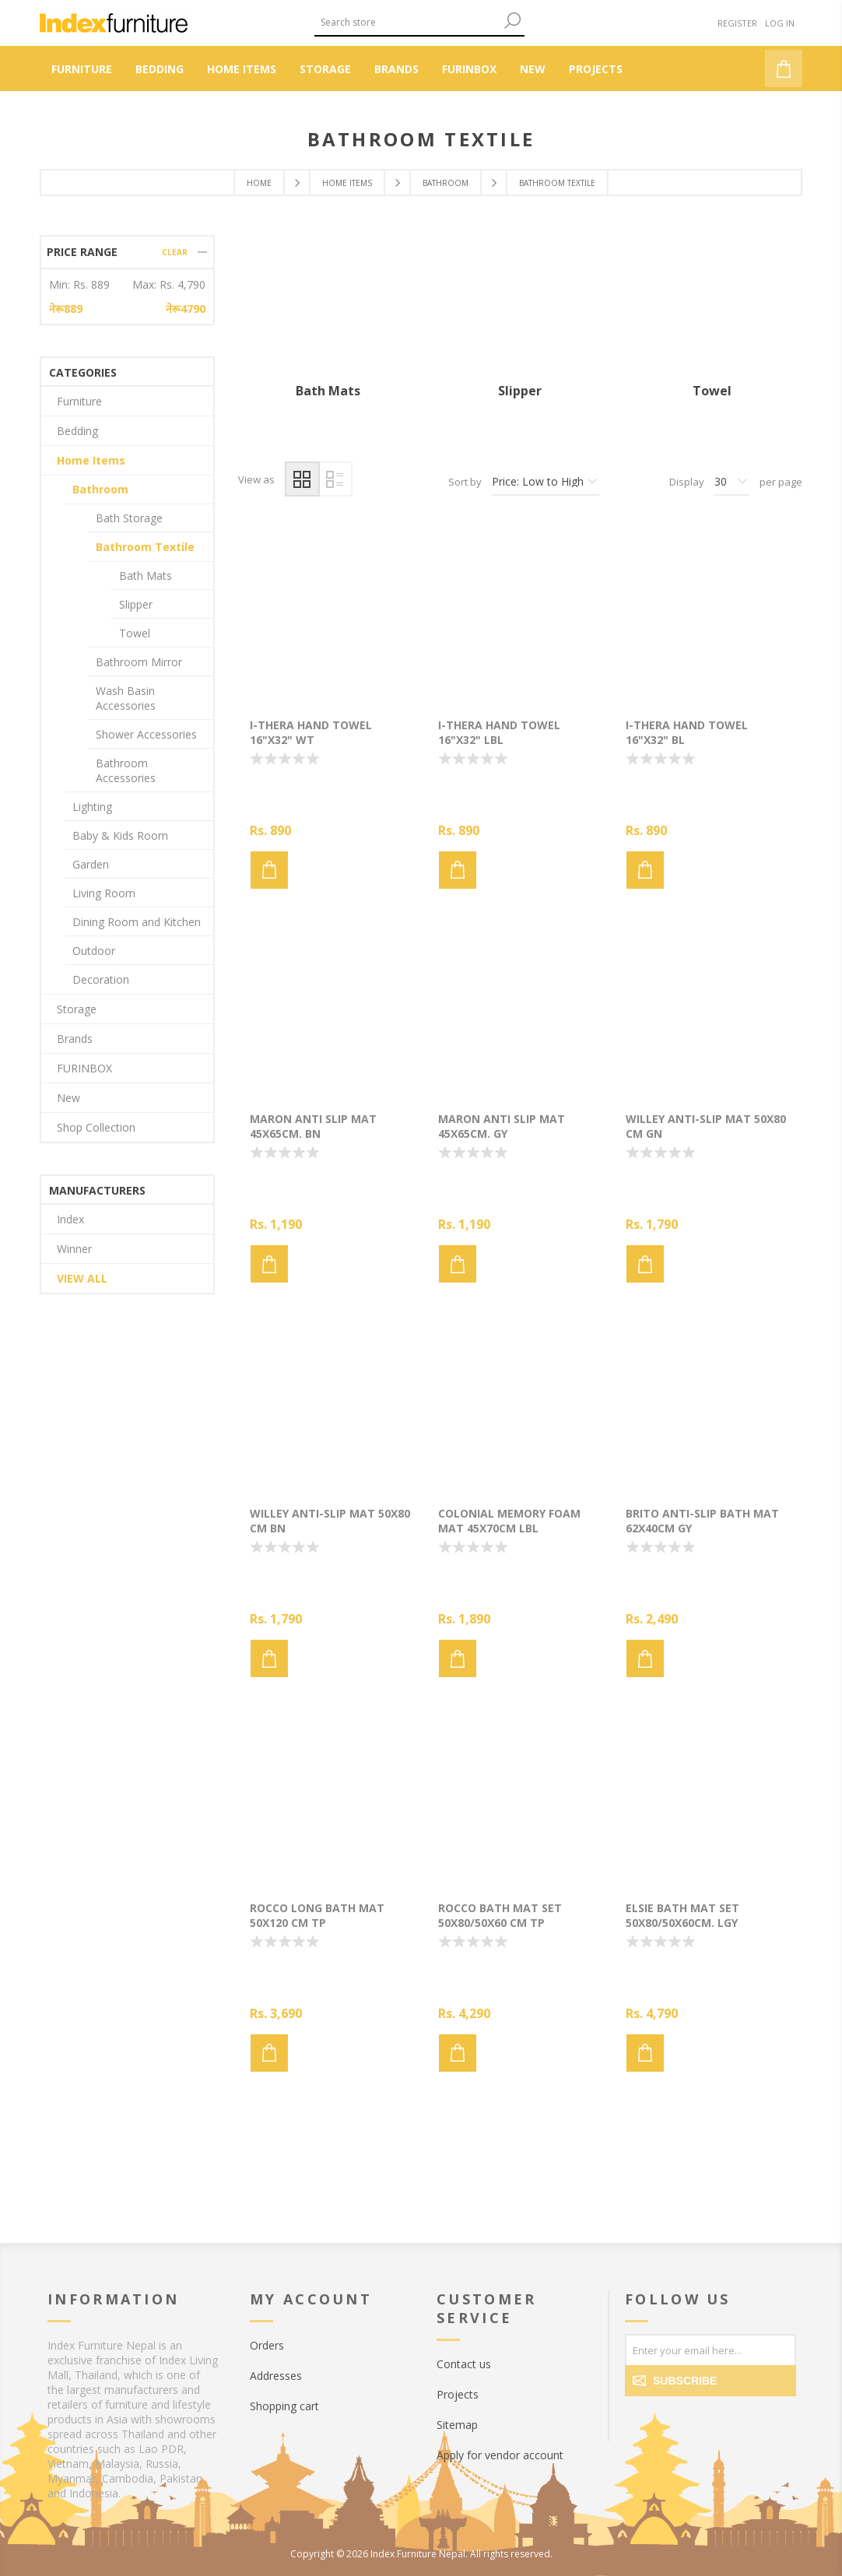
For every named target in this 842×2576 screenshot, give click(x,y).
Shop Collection (96, 1127)
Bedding (77, 430)
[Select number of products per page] (731, 482)
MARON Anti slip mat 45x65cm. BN (313, 1126)
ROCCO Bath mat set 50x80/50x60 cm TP (500, 1915)
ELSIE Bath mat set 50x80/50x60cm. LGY (682, 1915)
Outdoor (93, 950)
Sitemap (457, 2424)
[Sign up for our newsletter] (710, 2349)
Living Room (103, 893)
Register (737, 23)
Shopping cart (284, 2406)
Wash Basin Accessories (126, 698)
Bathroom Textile (145, 546)
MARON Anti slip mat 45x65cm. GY (501, 1126)
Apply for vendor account (500, 2455)
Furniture (79, 401)
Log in (780, 23)
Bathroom (100, 489)
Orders (267, 2345)
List (335, 479)
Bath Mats (328, 390)
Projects (458, 2394)
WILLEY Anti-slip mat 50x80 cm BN (330, 1520)
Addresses (276, 2375)
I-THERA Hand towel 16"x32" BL (687, 732)
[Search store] (407, 22)
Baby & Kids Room (120, 835)
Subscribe (685, 2380)
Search (512, 20)
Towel (712, 390)
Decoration (100, 979)
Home (259, 182)
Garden (90, 864)
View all (82, 1278)
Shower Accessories (146, 734)
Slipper (520, 390)
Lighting (92, 806)
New (68, 1097)
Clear (175, 252)
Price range (82, 251)
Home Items (91, 460)
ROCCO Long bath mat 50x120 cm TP (317, 1915)
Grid (302, 479)
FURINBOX (84, 1068)
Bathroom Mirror (139, 662)
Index (70, 1219)
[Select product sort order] (545, 482)
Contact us (464, 2364)
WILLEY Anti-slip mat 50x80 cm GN (706, 1126)
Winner (74, 1248)
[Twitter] (671, 2420)
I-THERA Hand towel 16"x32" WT (311, 732)
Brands (75, 1038)
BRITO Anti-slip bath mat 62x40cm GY (702, 1520)
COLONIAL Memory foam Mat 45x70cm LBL (509, 1520)
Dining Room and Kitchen (136, 921)
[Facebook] (640, 2420)
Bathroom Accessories (126, 770)
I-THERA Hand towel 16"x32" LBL (499, 732)
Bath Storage (129, 518)
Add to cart (269, 870)
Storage (76, 1009)
